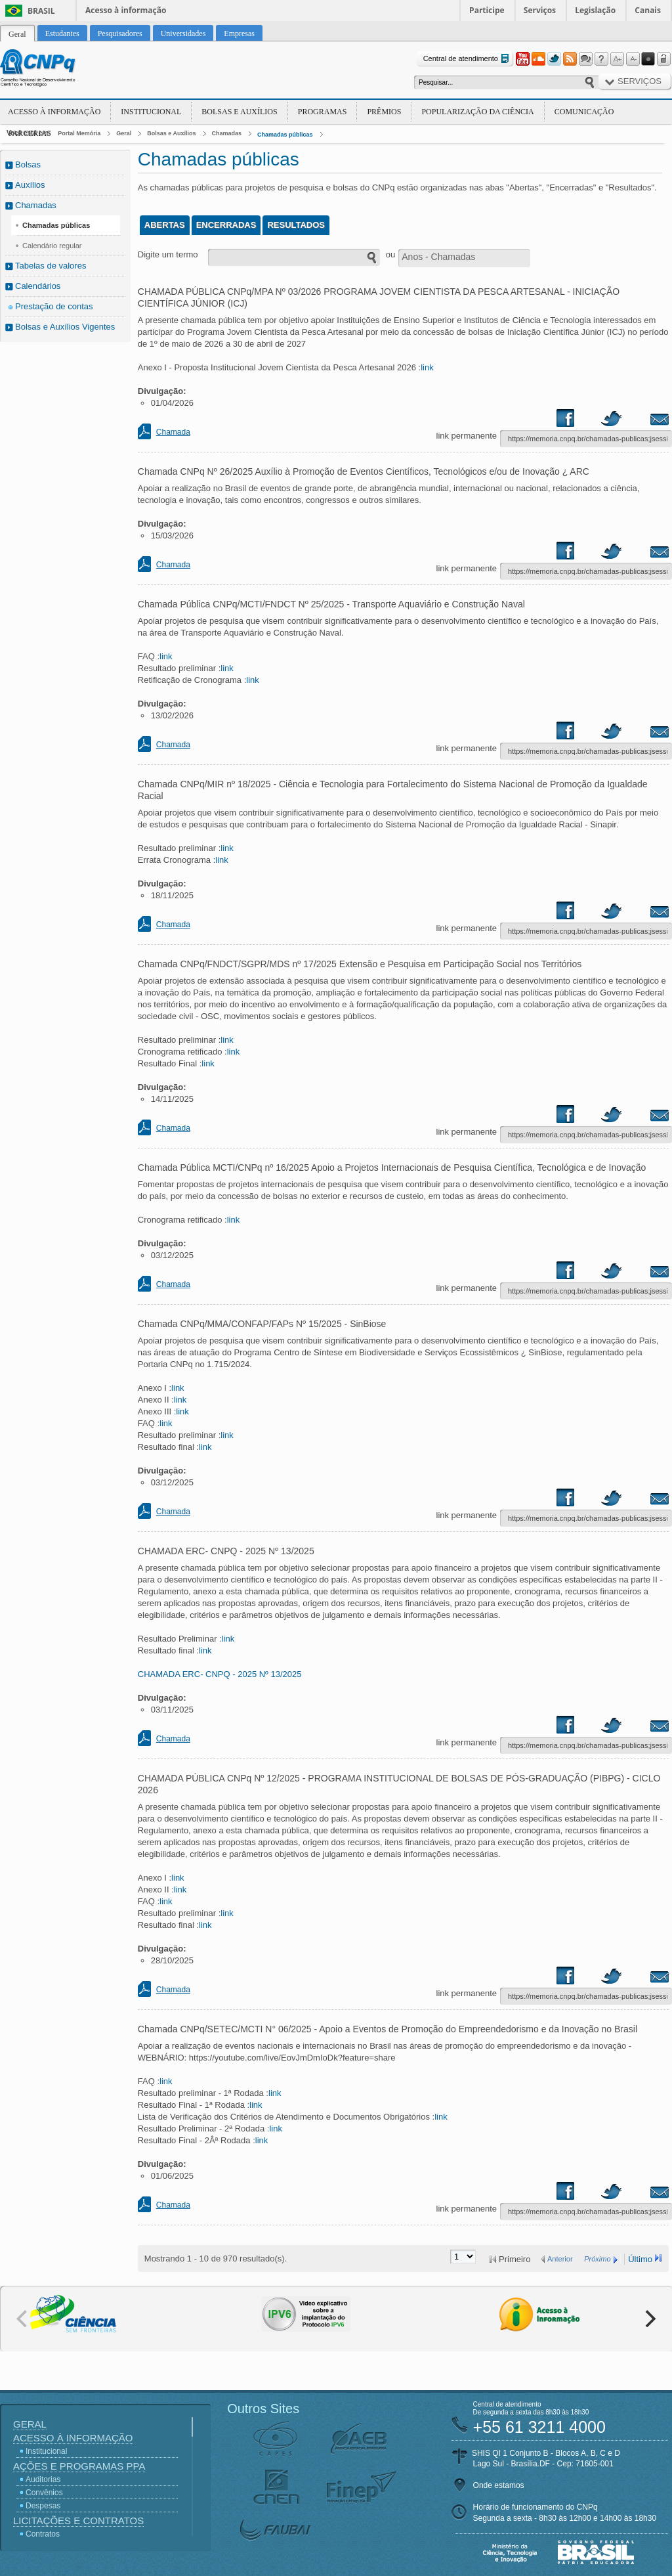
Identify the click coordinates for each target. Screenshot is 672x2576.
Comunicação (584, 111)
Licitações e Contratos (78, 2520)
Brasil (41, 10)
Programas (322, 111)
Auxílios (30, 185)
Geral (123, 133)
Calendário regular (52, 246)
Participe (487, 10)
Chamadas (227, 133)
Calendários (37, 286)
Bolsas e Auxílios (239, 111)
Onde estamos (498, 2485)
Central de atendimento (467, 59)
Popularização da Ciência (477, 111)
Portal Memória (79, 133)
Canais (648, 10)
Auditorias (43, 2479)
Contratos (43, 2534)
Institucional (151, 111)
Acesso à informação (125, 10)
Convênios (44, 2492)
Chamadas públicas (285, 134)
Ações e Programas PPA (79, 2466)
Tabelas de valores (50, 266)
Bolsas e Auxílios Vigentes (65, 327)
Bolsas (28, 164)
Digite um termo (168, 254)
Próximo (597, 2259)
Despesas (43, 2505)
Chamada (173, 432)
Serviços (540, 10)
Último (640, 2259)
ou (390, 254)
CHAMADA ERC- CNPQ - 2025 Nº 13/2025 (220, 1674)
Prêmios (384, 111)
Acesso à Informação (54, 111)
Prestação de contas (54, 306)
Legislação (595, 10)
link (427, 367)
